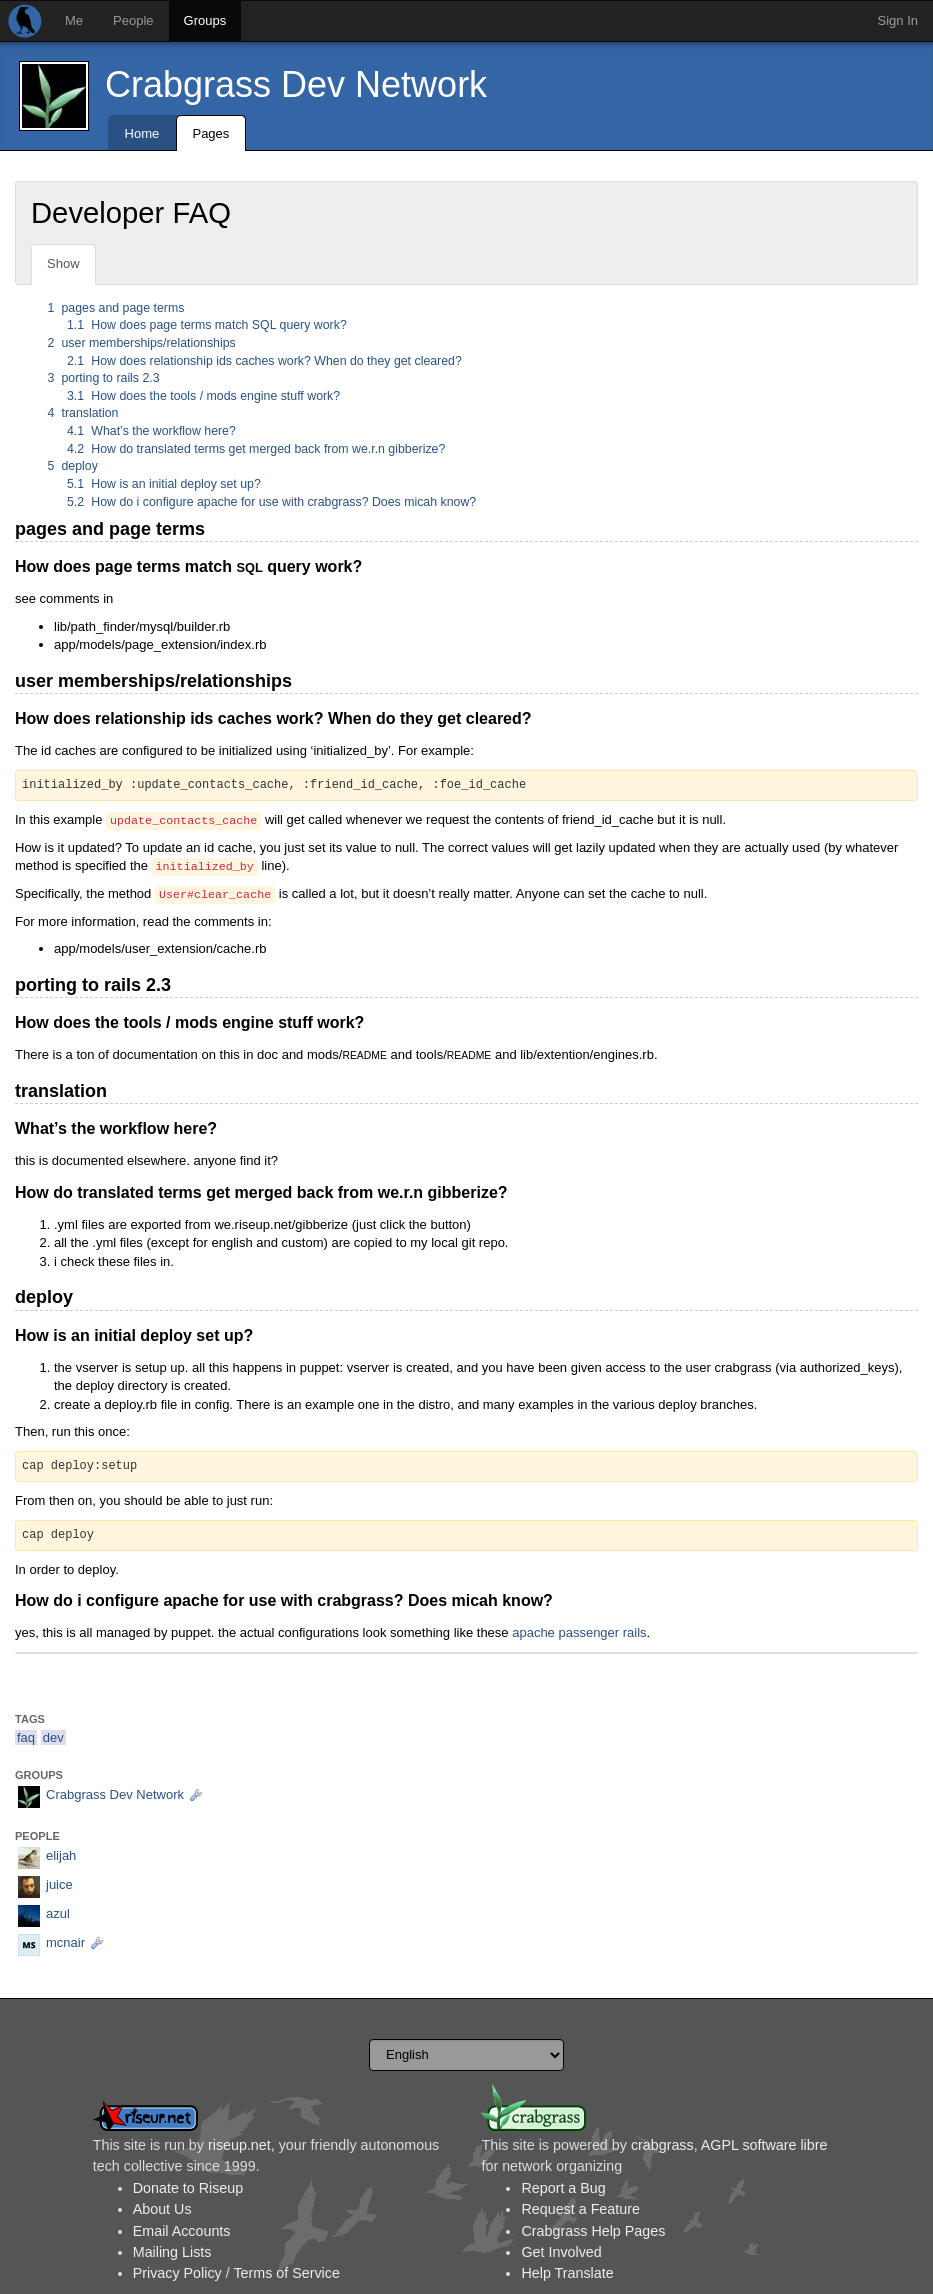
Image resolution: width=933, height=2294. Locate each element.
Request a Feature (580, 2209)
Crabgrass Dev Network (296, 84)
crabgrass (662, 2145)
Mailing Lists (172, 2252)
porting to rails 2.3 (104, 378)
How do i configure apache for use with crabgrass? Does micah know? (271, 502)
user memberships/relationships (142, 343)
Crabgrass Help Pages (593, 2231)
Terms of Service (286, 2273)
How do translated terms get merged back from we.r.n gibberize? (256, 449)
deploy (73, 466)
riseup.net (239, 2145)
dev (53, 1737)
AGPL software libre (764, 2145)
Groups (205, 20)
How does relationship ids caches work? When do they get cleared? (264, 361)
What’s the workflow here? (151, 431)
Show (63, 263)
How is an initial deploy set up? (164, 484)
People (133, 20)
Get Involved (561, 2252)
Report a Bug (563, 2188)
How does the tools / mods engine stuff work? (203, 396)
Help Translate (567, 2273)
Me (74, 20)
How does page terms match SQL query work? (207, 325)
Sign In (898, 20)
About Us (162, 2209)
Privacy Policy (177, 2273)
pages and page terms (116, 308)
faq (26, 1737)
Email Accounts (182, 2231)
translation (83, 413)
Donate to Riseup (188, 2188)
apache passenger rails (579, 1632)
